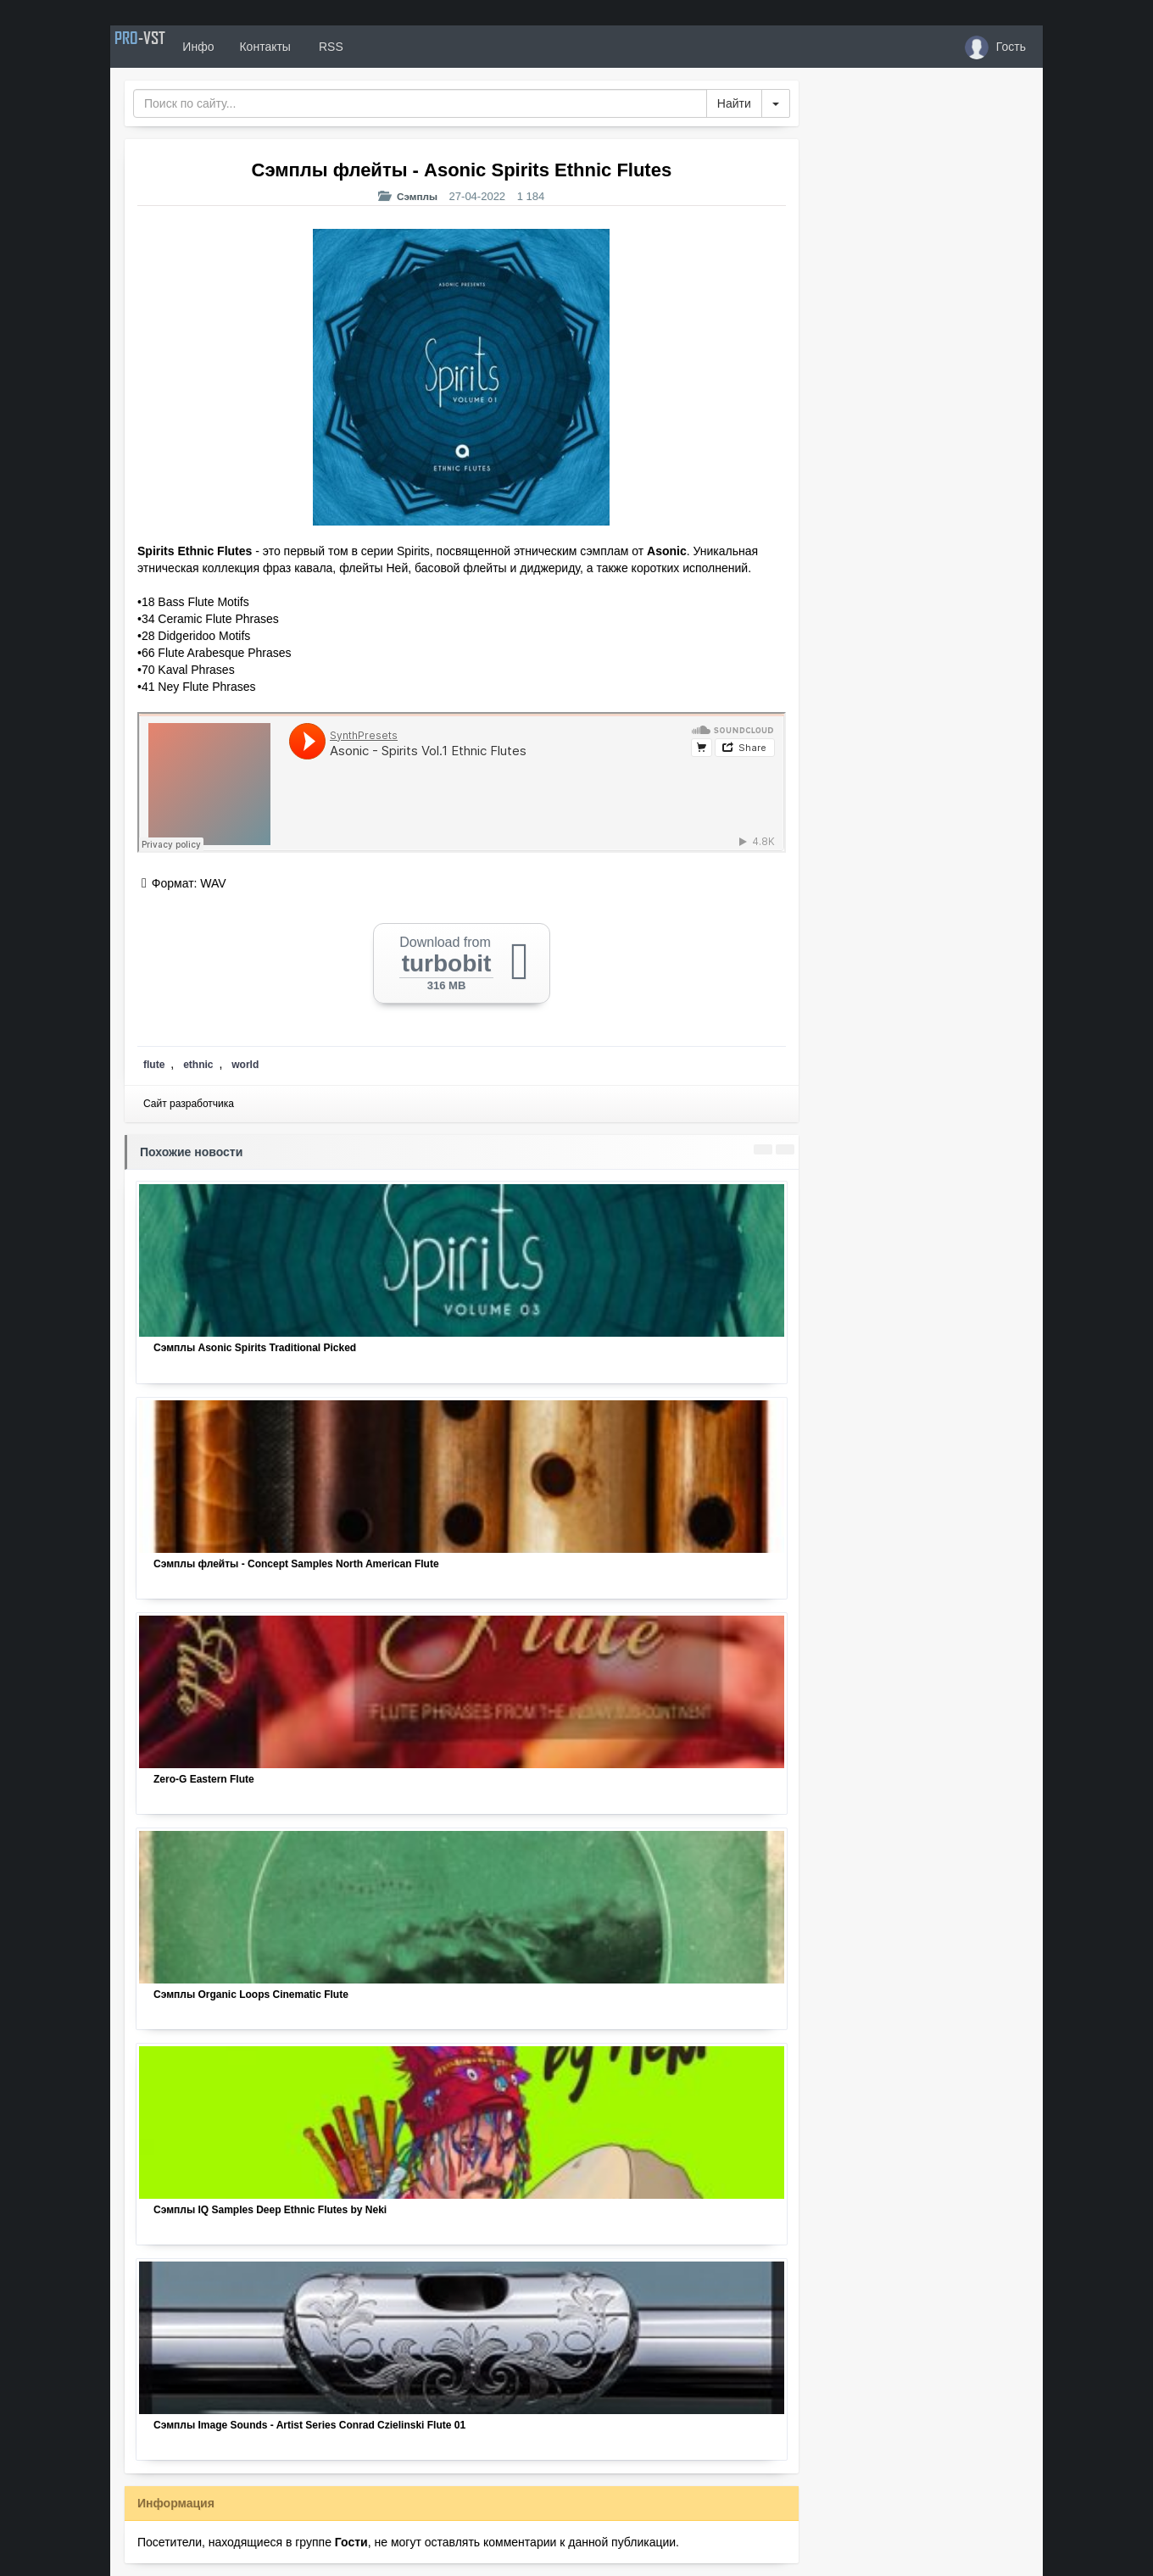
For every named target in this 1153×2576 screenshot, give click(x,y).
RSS (372, 46)
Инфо (240, 46)
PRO (161, 46)
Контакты (306, 46)
